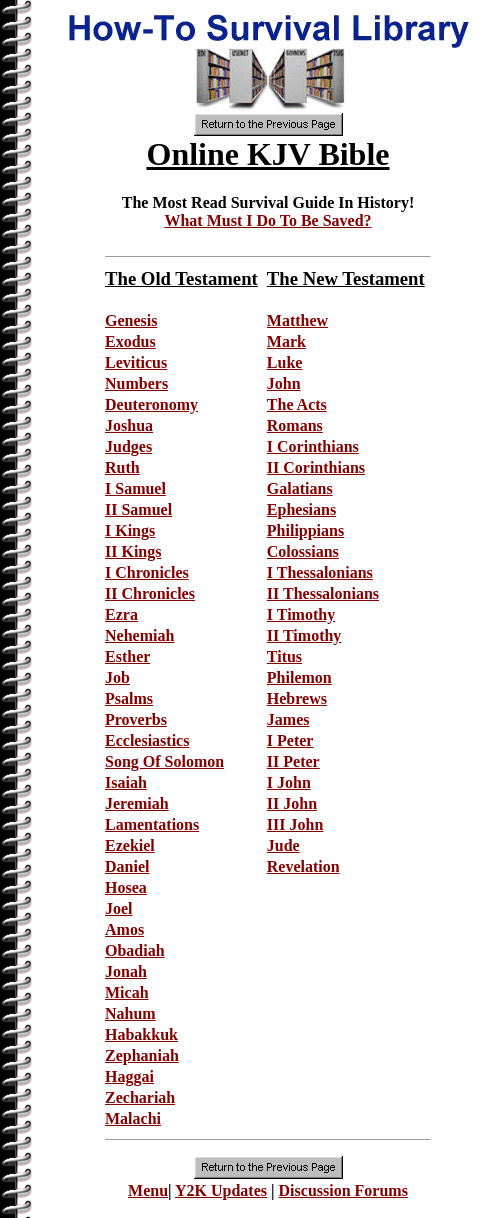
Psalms (129, 698)
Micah (127, 992)
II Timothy (304, 635)
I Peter (290, 740)
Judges (128, 446)
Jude (283, 845)
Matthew (297, 320)
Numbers (136, 383)
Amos (124, 929)
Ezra (121, 614)
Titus (284, 656)
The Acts (297, 404)
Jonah (126, 971)
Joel (119, 908)
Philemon (299, 677)
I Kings (130, 530)
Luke (285, 362)
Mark (286, 341)
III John (295, 824)
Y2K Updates (221, 1190)
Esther (127, 656)
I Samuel (135, 488)
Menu (148, 1190)
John (284, 383)
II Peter (293, 761)
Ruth (122, 467)
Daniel (127, 866)
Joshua (129, 425)
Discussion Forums (343, 1190)
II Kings (133, 551)
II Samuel (138, 509)
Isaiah (126, 782)
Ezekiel (130, 845)
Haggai (129, 1076)
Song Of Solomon (164, 761)
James (288, 719)
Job (117, 677)
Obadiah (135, 950)
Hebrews (297, 698)
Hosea (126, 887)
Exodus (130, 341)
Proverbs (136, 719)
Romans (295, 425)
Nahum (130, 1013)
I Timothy (301, 614)
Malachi (133, 1118)
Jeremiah (137, 803)
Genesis (131, 320)
